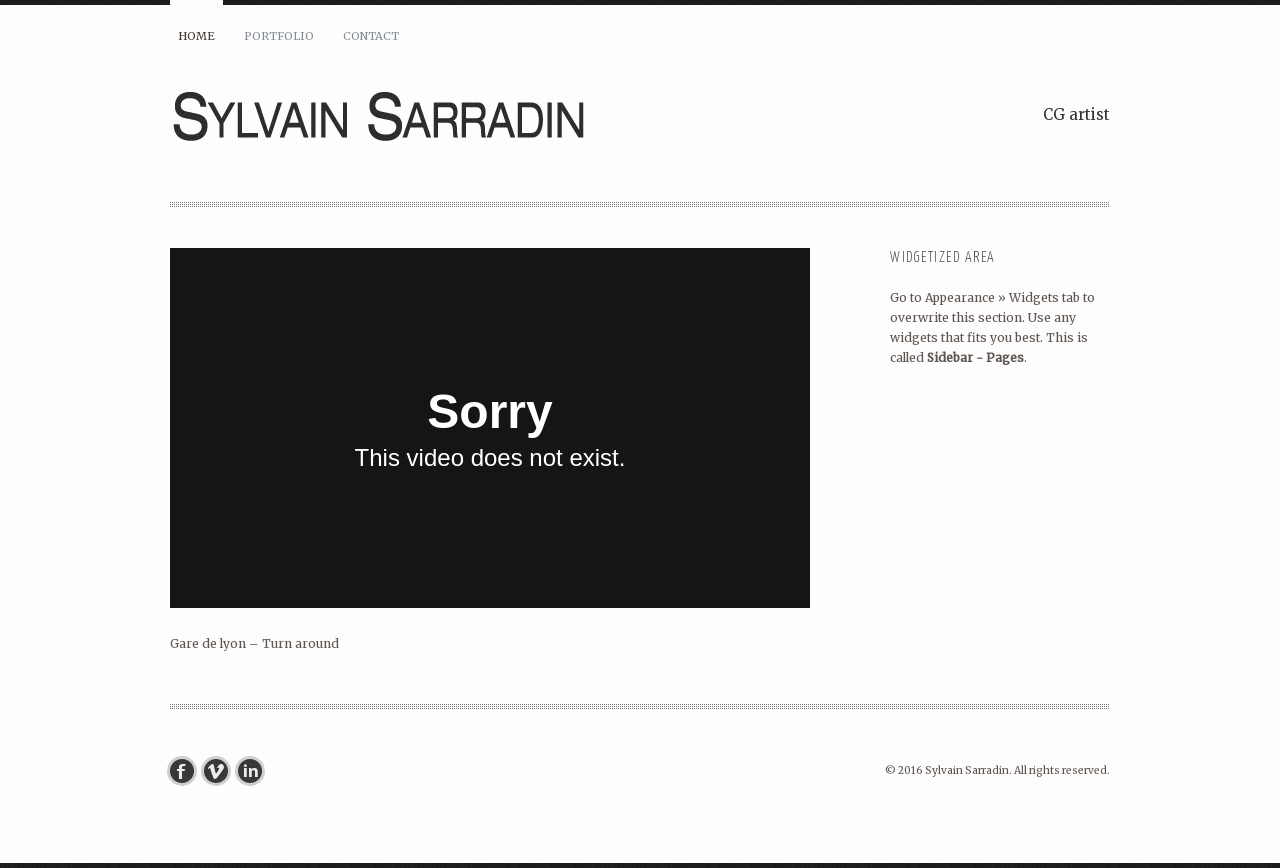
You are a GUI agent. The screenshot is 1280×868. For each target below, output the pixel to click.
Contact (371, 36)
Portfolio (279, 36)
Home (196, 36)
